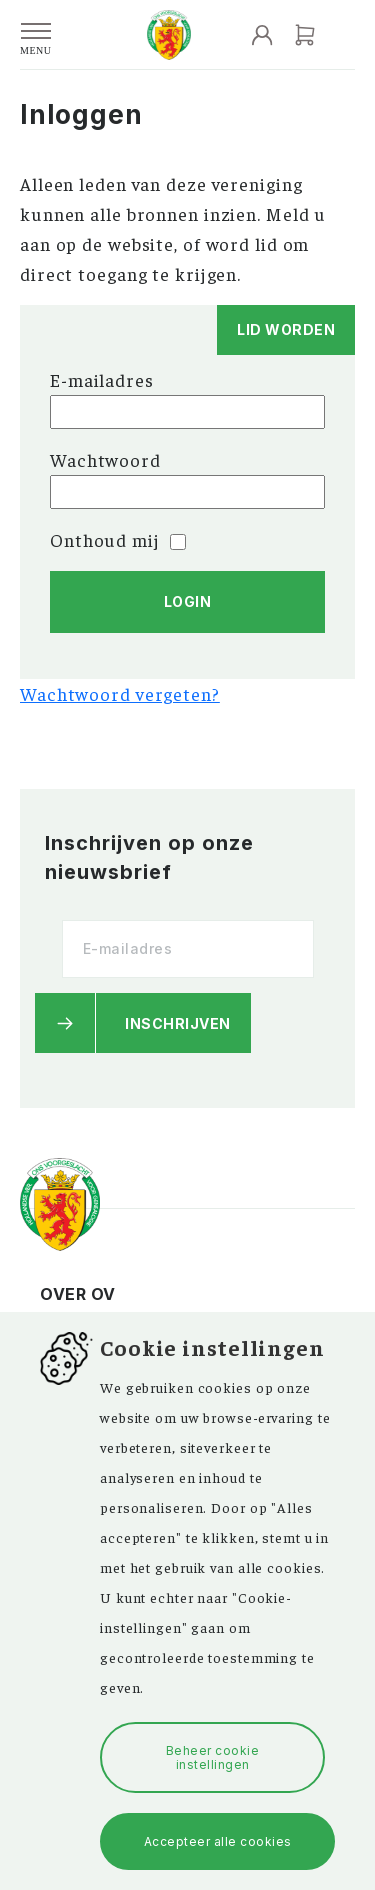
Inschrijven (178, 1023)
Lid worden (286, 329)
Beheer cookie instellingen (213, 1757)
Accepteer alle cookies (218, 1841)
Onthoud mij (118, 539)
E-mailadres (102, 379)
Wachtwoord (105, 459)
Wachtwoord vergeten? (120, 693)
